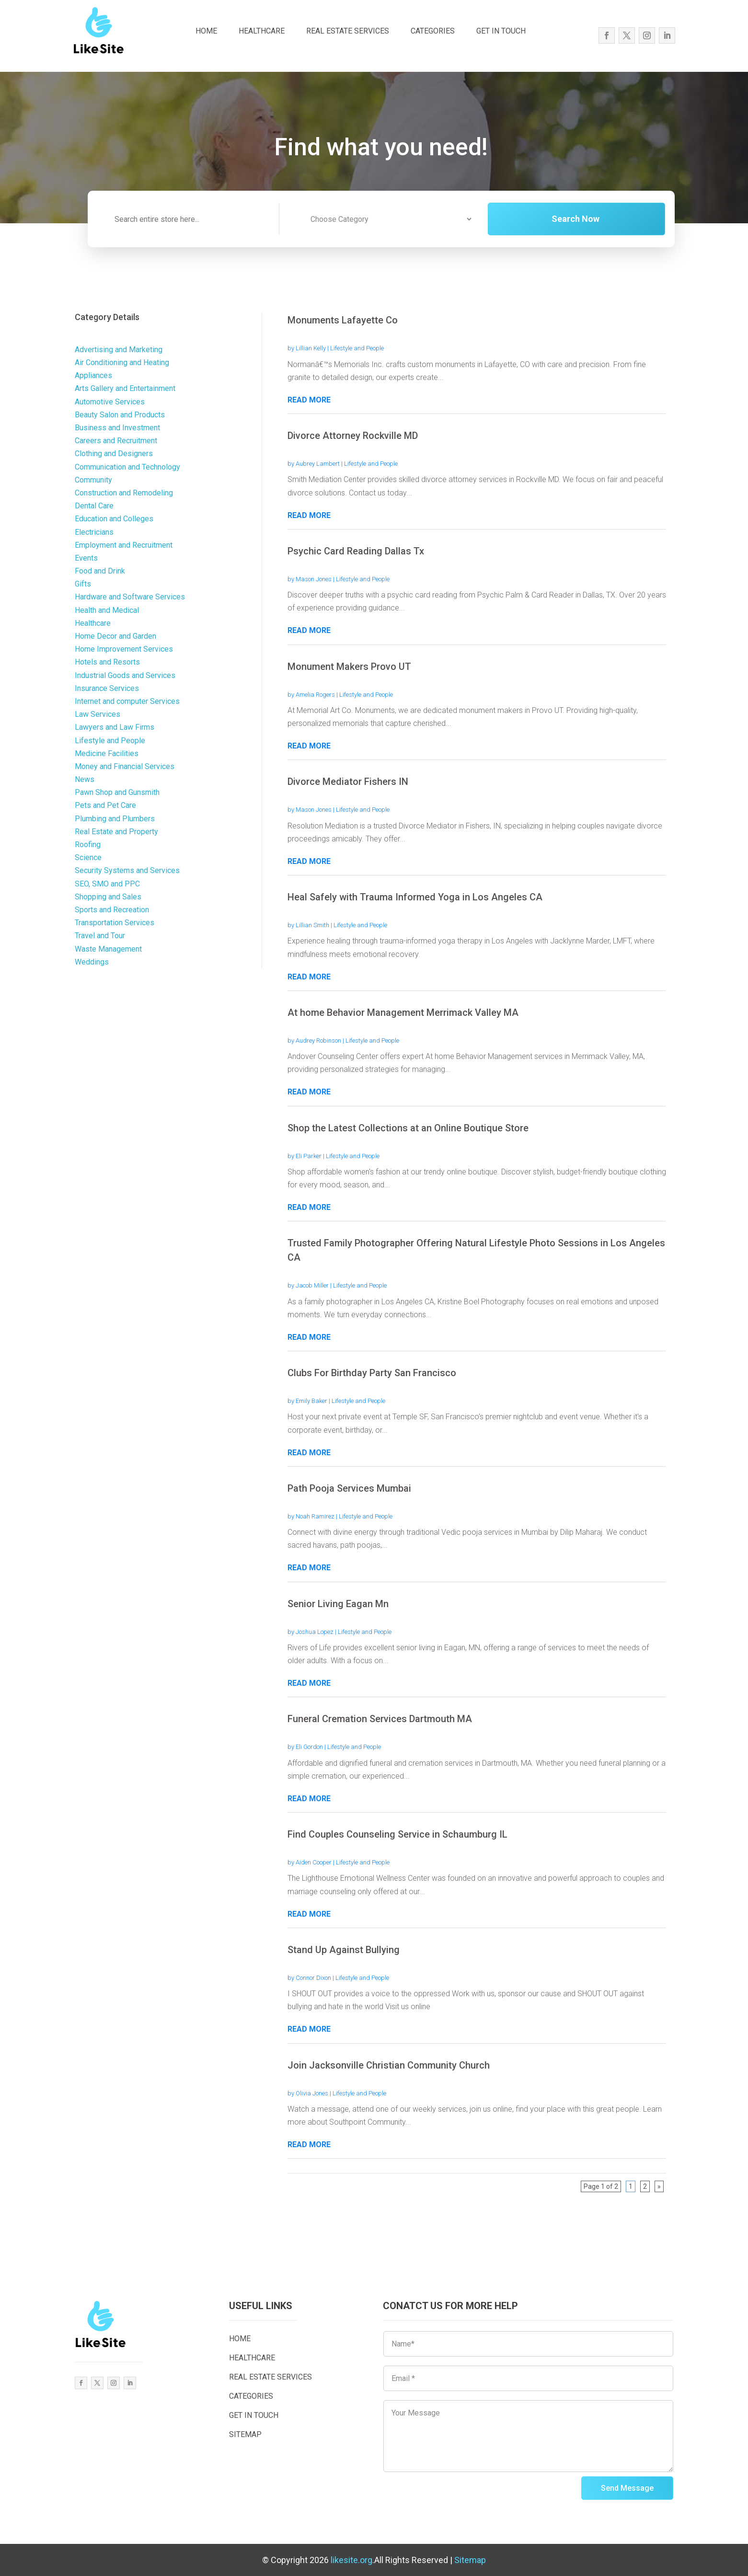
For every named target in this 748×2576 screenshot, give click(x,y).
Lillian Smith (312, 925)
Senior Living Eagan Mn (338, 1604)
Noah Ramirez (315, 1516)
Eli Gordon (309, 1746)
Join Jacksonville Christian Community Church (389, 2065)
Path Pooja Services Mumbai (349, 1488)
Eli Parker (309, 1156)
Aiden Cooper (314, 1862)
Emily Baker (311, 1400)
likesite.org (351, 2560)
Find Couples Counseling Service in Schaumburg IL (397, 1834)
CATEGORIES (433, 30)
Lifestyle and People (357, 348)
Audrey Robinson (318, 1040)
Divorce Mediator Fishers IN (348, 781)
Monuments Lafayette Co (343, 320)
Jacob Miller (312, 1285)
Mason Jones (314, 579)
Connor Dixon (313, 1977)
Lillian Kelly (311, 348)
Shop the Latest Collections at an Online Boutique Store (408, 1128)
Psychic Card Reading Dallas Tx (356, 551)
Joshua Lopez (315, 1631)
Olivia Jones (312, 2093)
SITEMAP (245, 2434)
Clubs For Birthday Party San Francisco (372, 1373)
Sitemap (470, 2560)
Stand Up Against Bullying (344, 1949)
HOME (206, 30)
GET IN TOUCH (501, 30)
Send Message (627, 2488)
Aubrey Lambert (318, 463)
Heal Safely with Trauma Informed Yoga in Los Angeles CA (415, 897)
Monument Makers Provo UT (349, 666)
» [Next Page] (659, 2186)
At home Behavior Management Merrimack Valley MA (403, 1012)
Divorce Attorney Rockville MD (353, 435)
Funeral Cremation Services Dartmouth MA (380, 1719)
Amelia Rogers (315, 694)
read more (309, 399)
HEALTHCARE (262, 30)
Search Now (601, 219)
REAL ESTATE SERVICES (347, 30)
